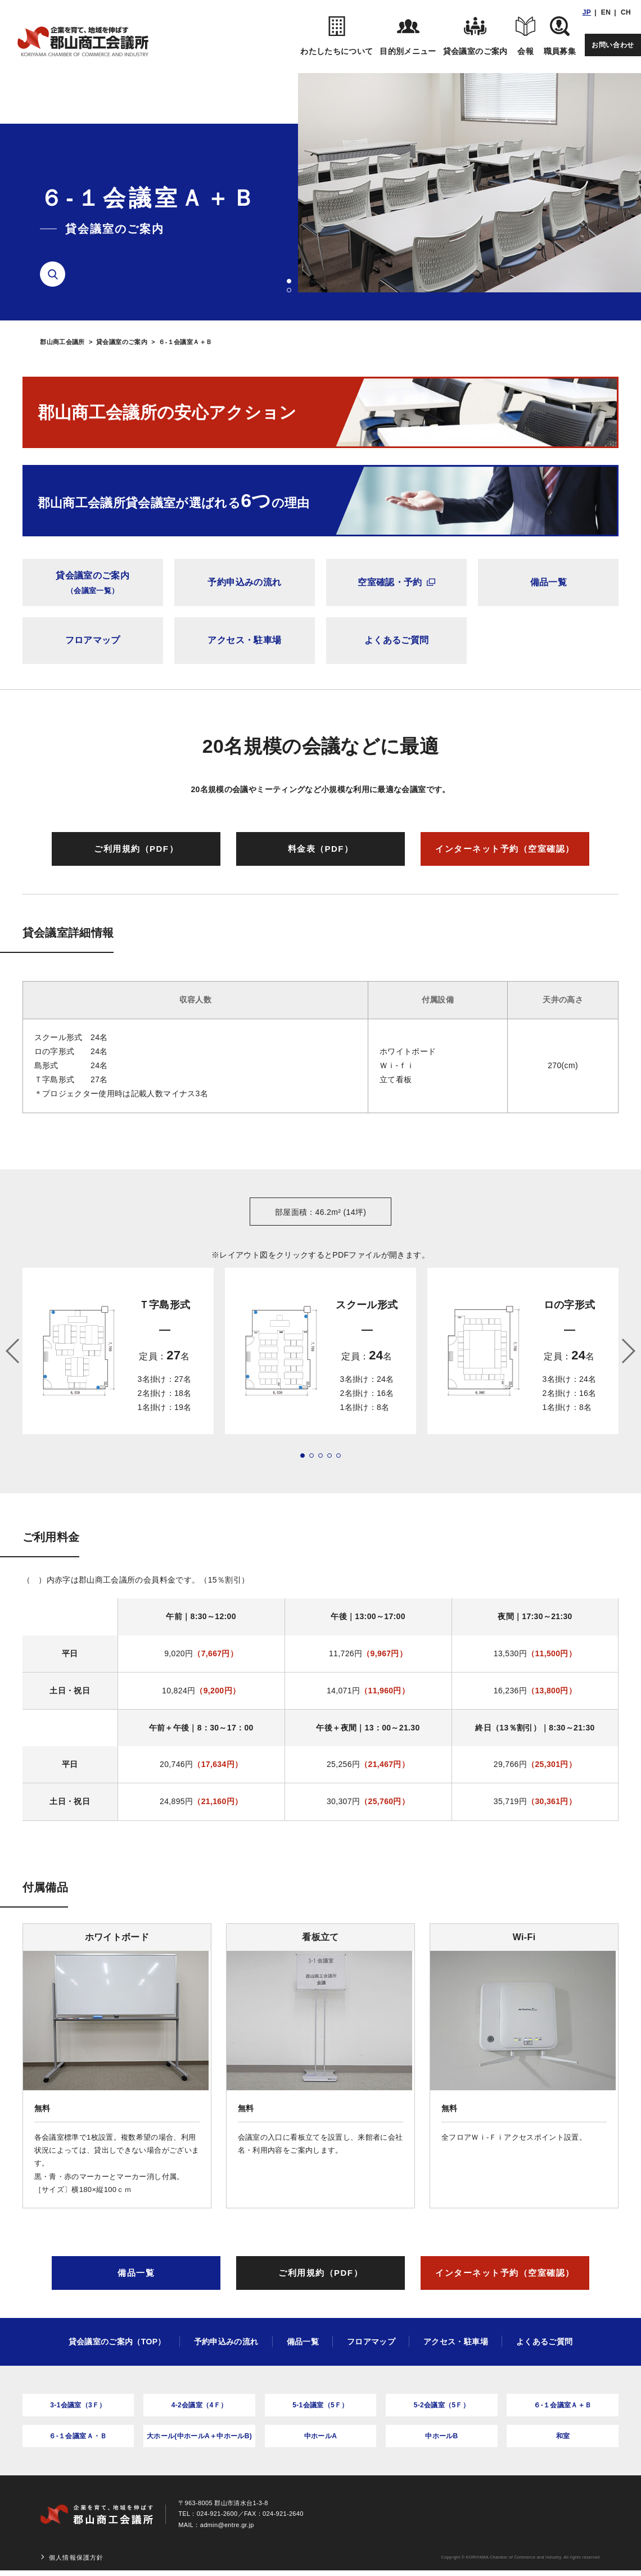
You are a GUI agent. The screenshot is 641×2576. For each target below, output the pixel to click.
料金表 (321, 848)
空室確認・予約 (396, 582)
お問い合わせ (613, 45)
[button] (289, 281)
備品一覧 (548, 582)
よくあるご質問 (396, 640)
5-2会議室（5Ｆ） (442, 2405)
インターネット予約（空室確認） (505, 848)
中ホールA (320, 2436)
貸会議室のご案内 (475, 36)
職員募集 (560, 36)
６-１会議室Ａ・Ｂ (78, 2436)
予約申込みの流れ (244, 582)
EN (606, 12)
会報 (525, 36)
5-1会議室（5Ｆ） (320, 2405)
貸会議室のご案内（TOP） (117, 2341)
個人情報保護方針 (76, 2557)
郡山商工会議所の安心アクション (167, 412)
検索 (57, 274)
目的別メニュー (408, 36)
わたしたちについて (336, 36)
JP (587, 12)
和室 (563, 2436)
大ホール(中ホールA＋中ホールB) (199, 2436)
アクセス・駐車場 (244, 640)
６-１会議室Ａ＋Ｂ (563, 2405)
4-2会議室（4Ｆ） (199, 2405)
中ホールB (441, 2436)
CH (626, 12)
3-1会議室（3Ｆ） (78, 2405)
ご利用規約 (136, 848)
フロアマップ (92, 640)
